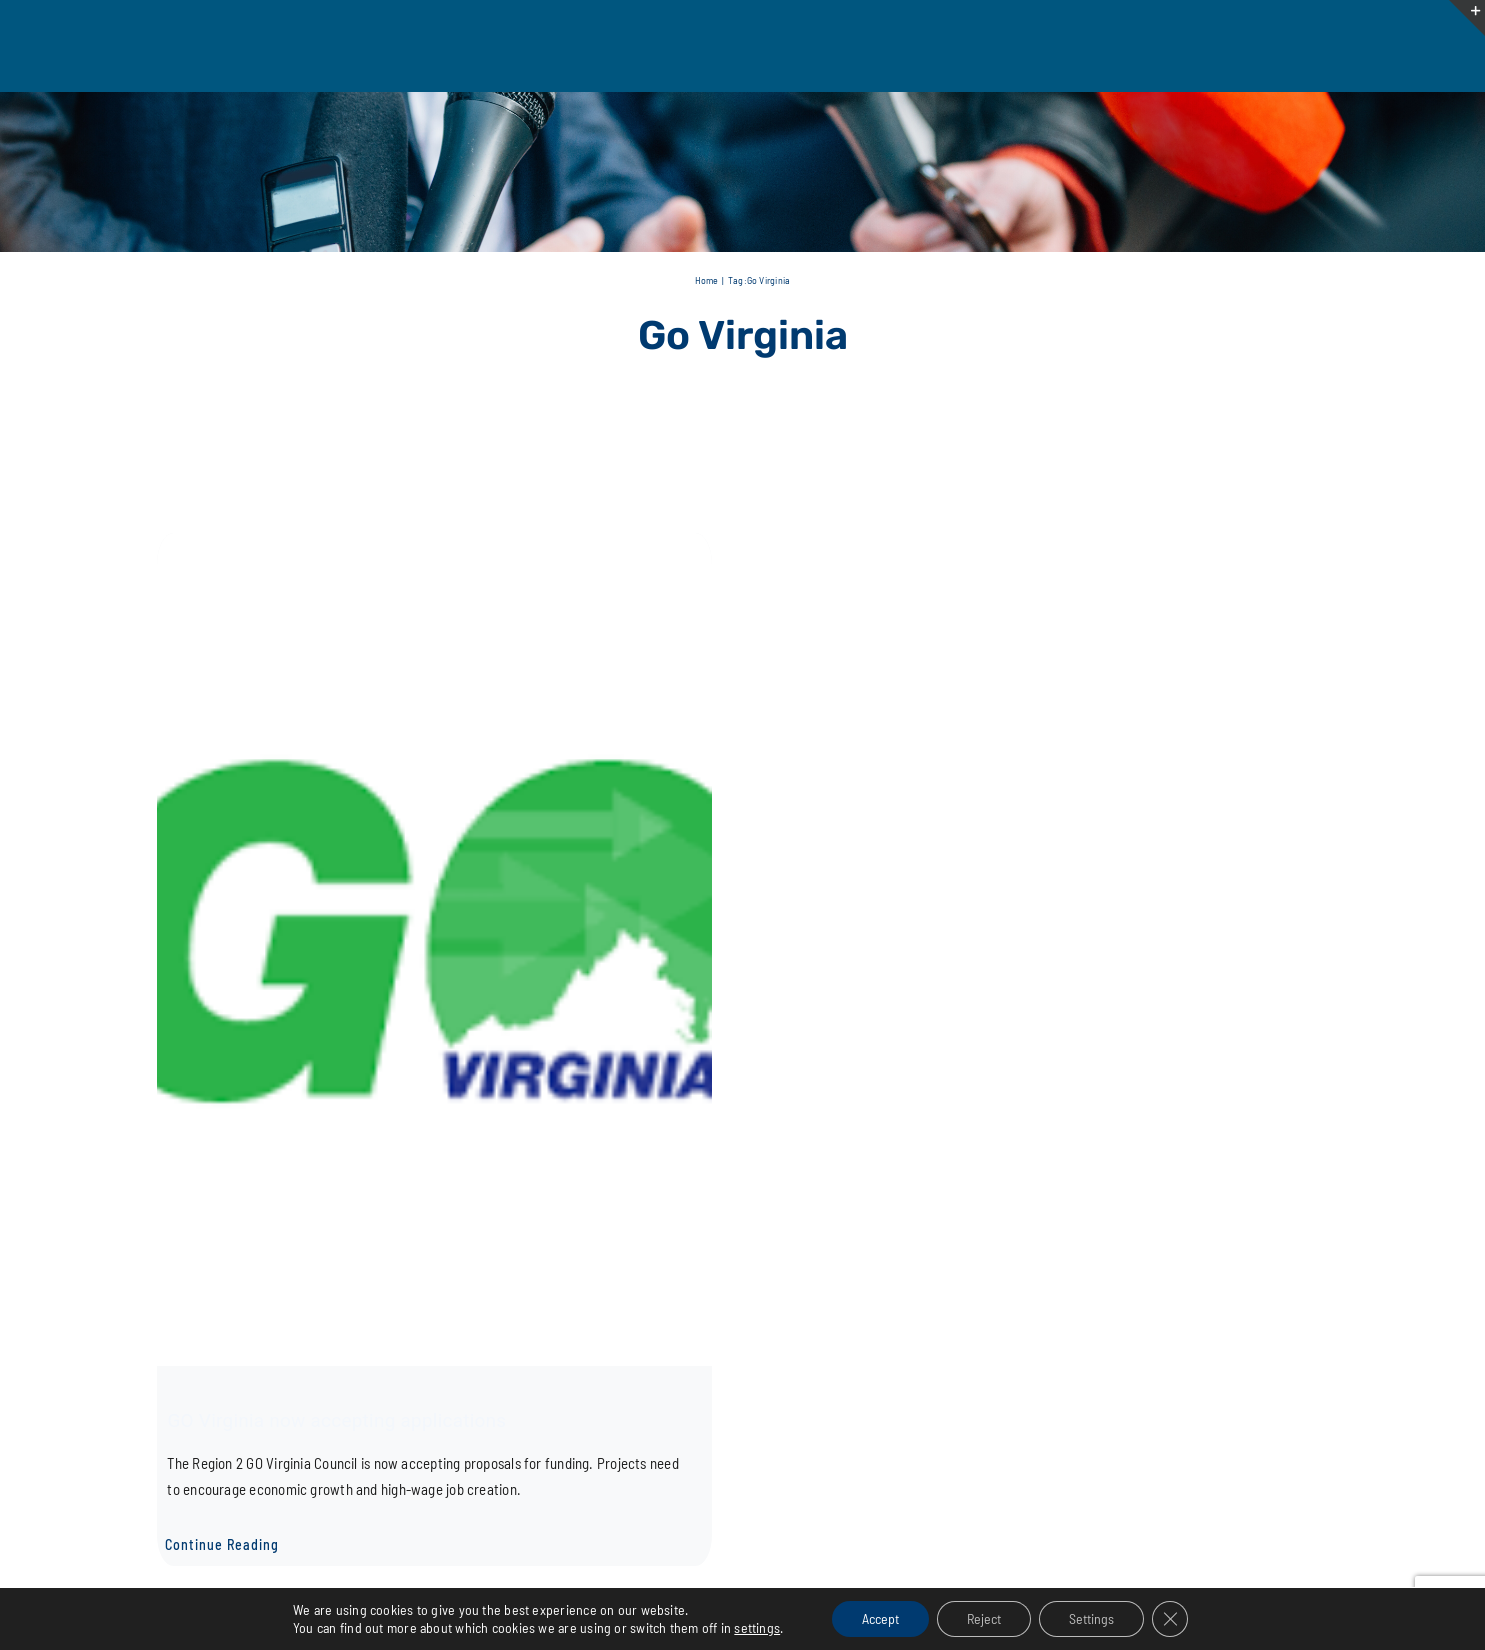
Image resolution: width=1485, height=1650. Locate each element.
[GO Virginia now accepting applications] (434, 545)
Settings (1091, 1618)
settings (757, 1627)
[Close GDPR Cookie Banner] (1170, 1619)
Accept (880, 1618)
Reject (984, 1618)
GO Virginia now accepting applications (336, 1420)
